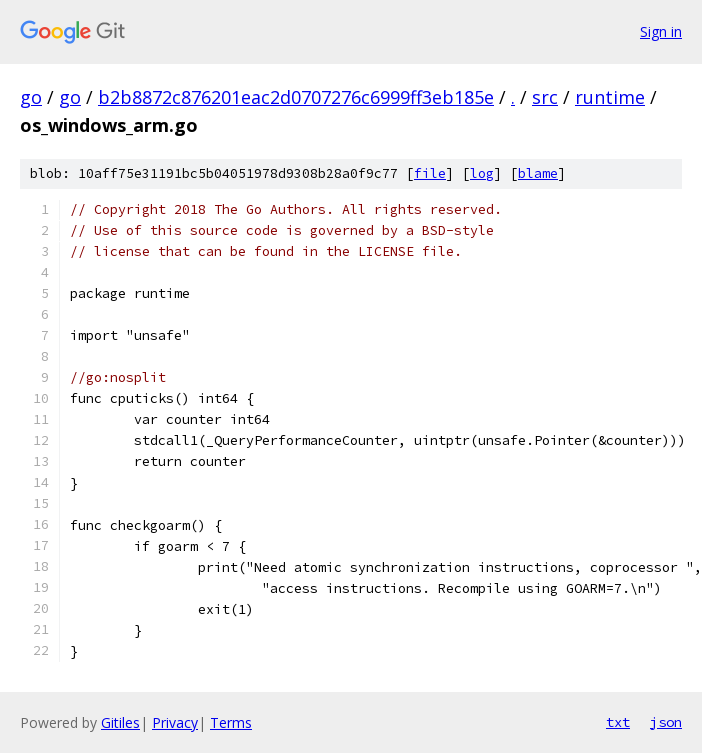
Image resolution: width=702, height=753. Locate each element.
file (430, 173)
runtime (610, 97)
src (545, 97)
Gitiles (120, 722)
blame (538, 173)
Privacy (175, 722)
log (482, 173)
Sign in (661, 31)
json (666, 722)
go (31, 97)
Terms (231, 722)
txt (618, 722)
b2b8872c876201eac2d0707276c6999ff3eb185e (296, 97)
